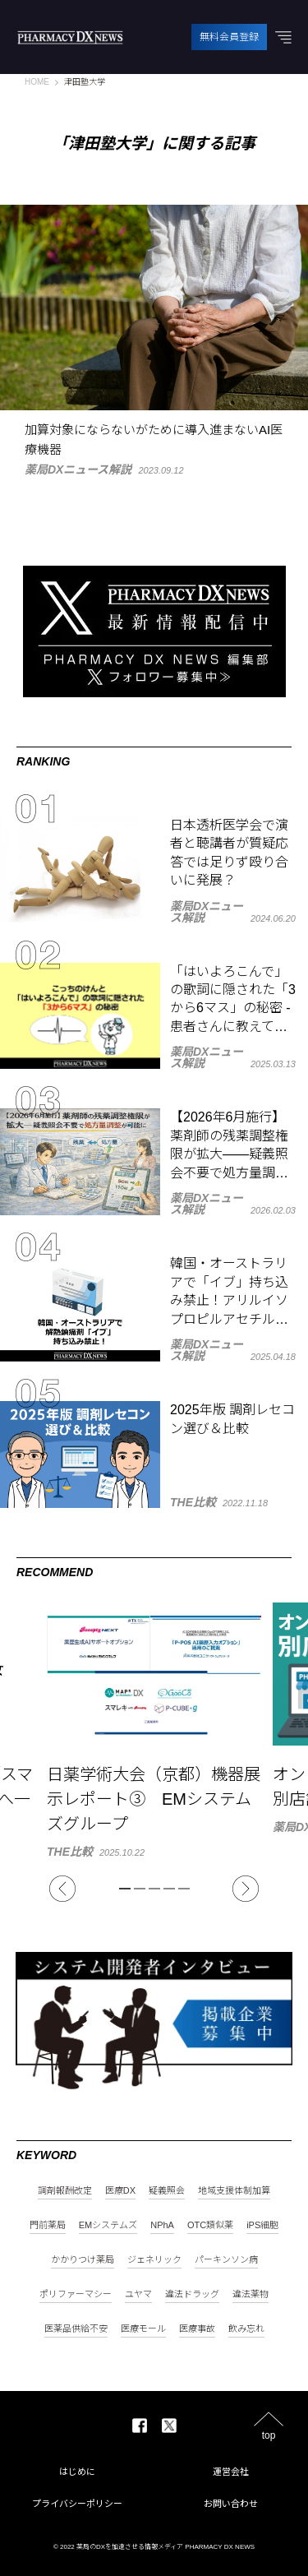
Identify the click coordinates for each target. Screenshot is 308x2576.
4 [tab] (169, 1888)
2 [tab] (139, 1888)
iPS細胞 (262, 2225)
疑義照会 (167, 2190)
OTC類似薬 (210, 2225)
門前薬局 (48, 2225)
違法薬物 (250, 2294)
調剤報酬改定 (65, 2190)
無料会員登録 (229, 37)
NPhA (162, 2225)
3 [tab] (154, 1888)
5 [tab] (184, 1888)
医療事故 (197, 2328)
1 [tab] (125, 1888)
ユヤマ (138, 2294)
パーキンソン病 (226, 2259)
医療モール (143, 2328)
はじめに (77, 2472)
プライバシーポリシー (77, 2504)
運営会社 (231, 2472)
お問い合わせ (231, 2504)
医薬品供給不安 (76, 2328)
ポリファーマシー (75, 2294)
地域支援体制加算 (234, 2190)
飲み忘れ (246, 2328)
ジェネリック (154, 2259)
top (269, 2435)
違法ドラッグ (192, 2294)
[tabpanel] (154, 1729)
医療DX (120, 2190)
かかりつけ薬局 (82, 2259)
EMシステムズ (108, 2225)
